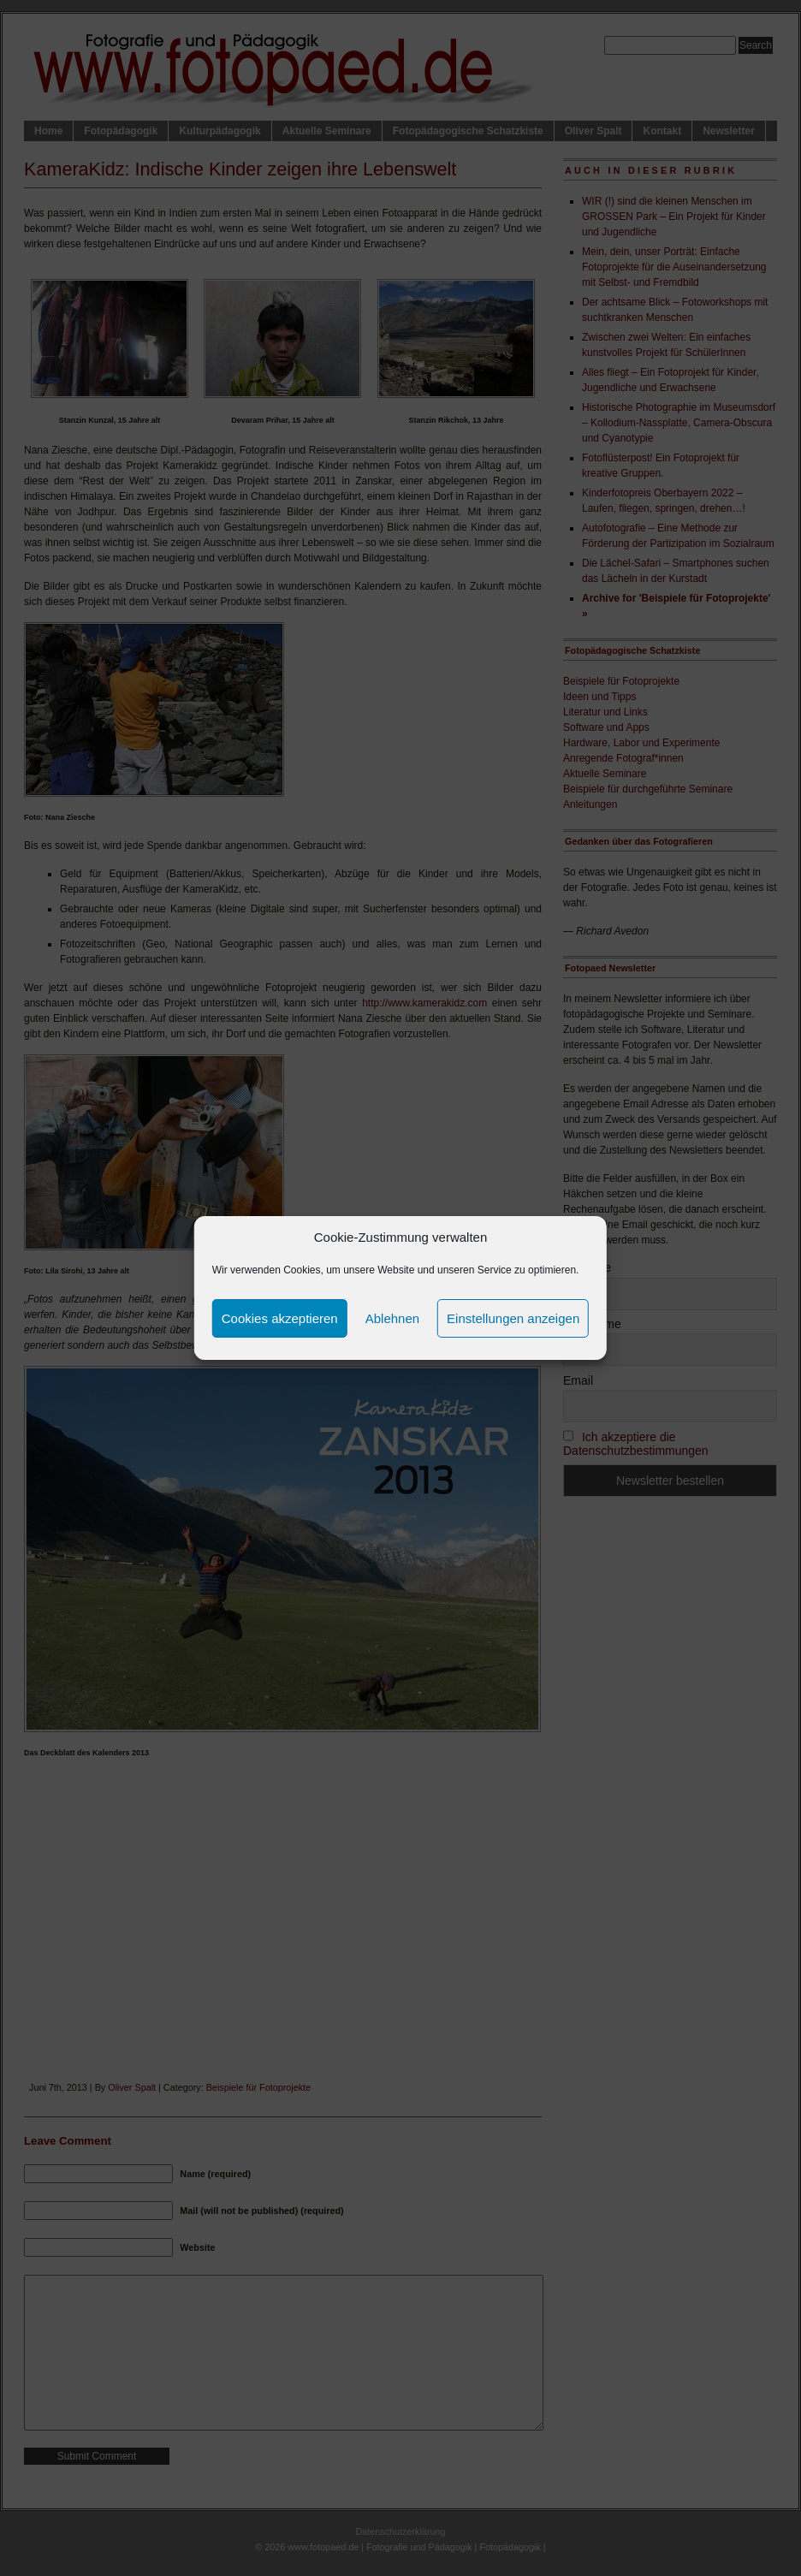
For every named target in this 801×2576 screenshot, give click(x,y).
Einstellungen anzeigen (513, 1318)
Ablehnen (392, 1318)
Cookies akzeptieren (280, 1318)
